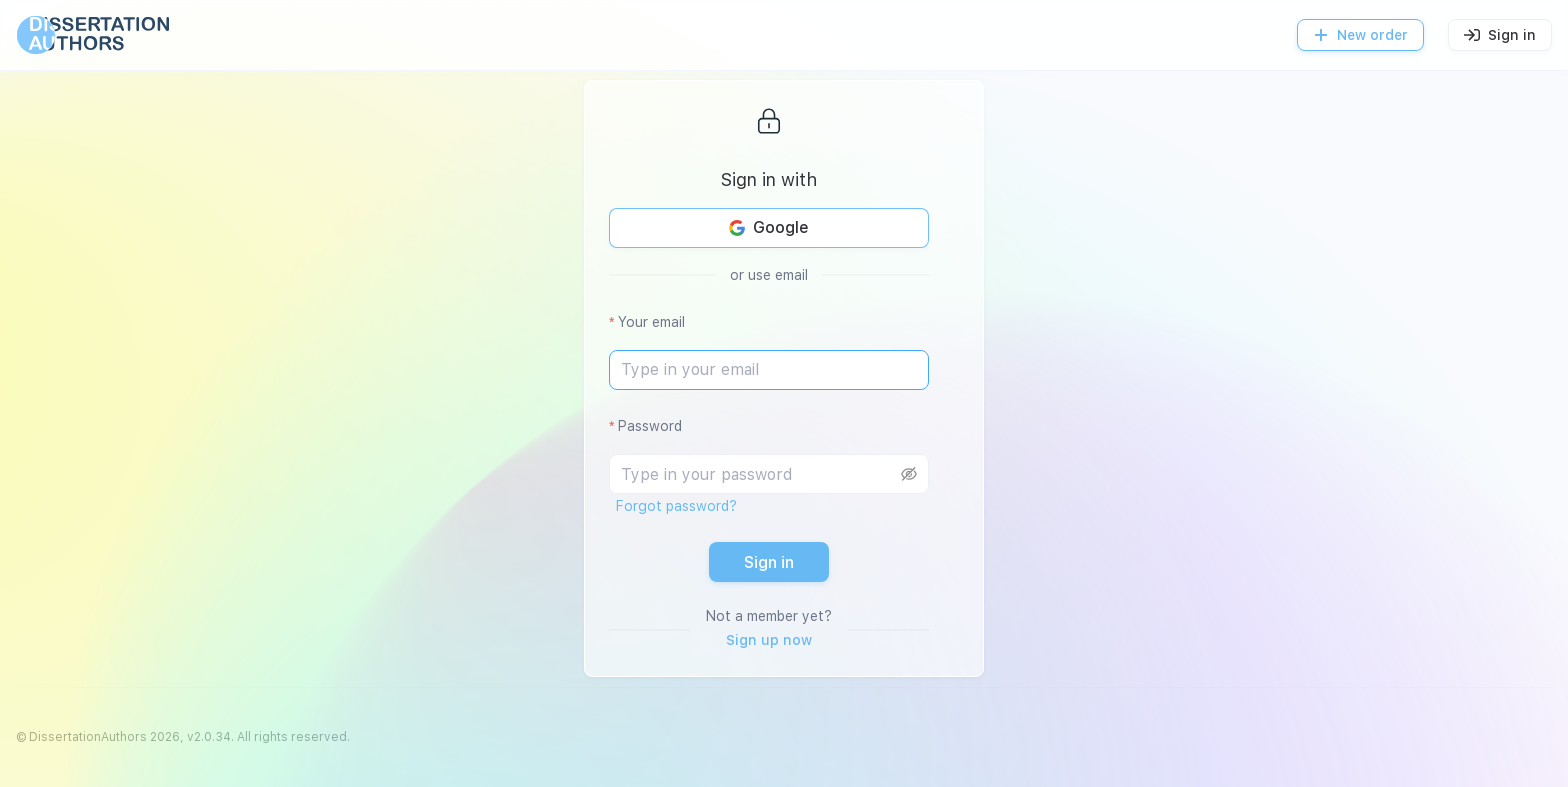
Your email (651, 322)
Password (650, 426)
